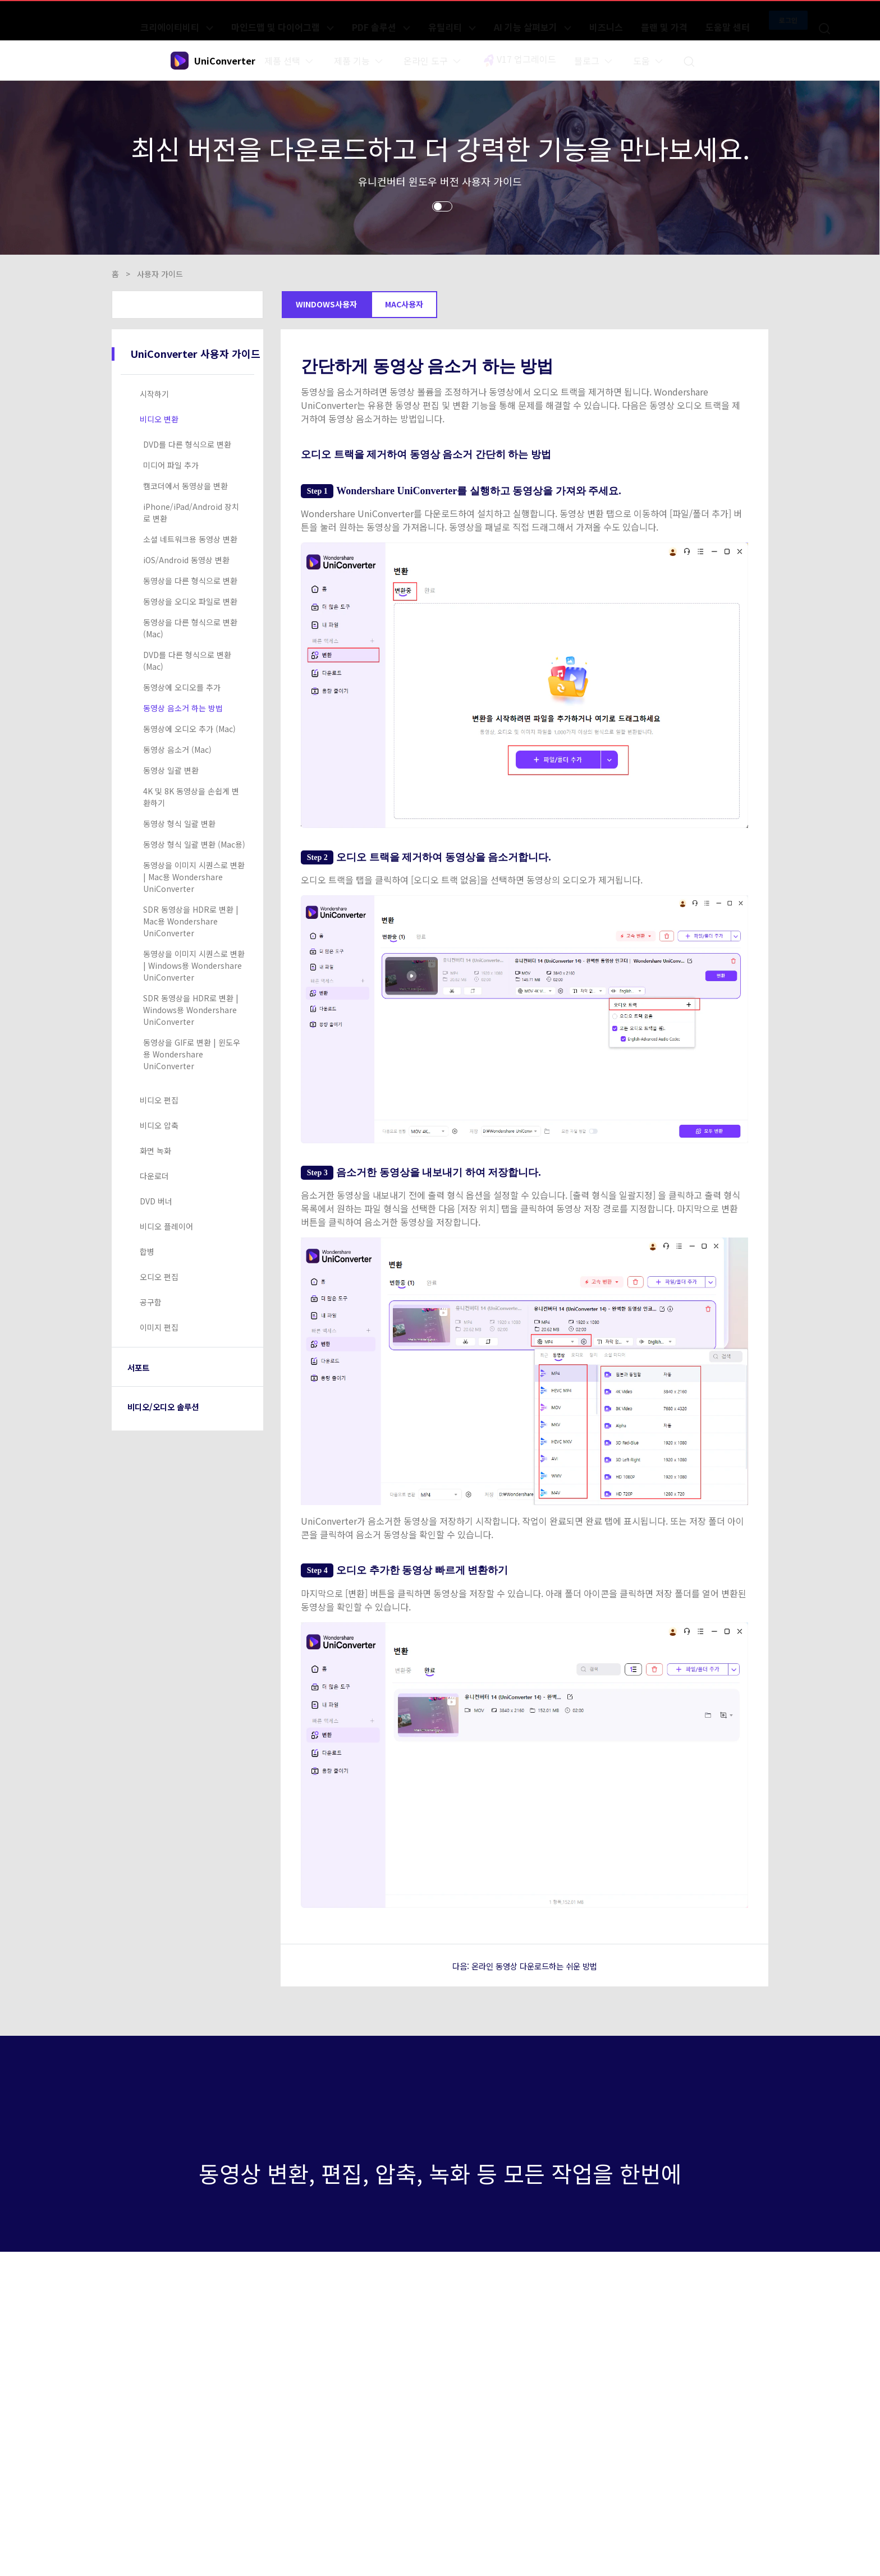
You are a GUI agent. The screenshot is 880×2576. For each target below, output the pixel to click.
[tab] (190, 394)
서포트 (141, 1366)
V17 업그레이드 (521, 61)
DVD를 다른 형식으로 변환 (187, 444)
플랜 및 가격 (640, 20)
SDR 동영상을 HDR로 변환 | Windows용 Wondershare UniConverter (191, 1009)
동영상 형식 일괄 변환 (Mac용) (194, 844)
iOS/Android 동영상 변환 (186, 559)
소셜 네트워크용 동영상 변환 (190, 539)
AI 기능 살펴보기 (545, 20)
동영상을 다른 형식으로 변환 (190, 580)
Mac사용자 (404, 304)
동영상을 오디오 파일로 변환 (190, 601)
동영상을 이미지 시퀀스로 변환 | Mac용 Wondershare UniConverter (194, 876)
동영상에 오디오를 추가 (182, 687)
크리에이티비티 (275, 20)
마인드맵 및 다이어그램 (357, 20)
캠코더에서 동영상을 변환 (185, 485)
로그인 (737, 20)
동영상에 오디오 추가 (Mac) (189, 728)
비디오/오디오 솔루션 (173, 1406)
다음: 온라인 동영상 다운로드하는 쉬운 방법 (524, 1965)
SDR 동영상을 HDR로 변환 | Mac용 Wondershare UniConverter (191, 921)
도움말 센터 (684, 20)
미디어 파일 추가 (171, 465)
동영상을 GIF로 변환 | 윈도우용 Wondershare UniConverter (191, 1054)
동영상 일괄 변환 (171, 770)
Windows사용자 (326, 304)
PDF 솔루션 (431, 20)
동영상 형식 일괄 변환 (179, 823)
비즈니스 (599, 20)
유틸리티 (485, 20)
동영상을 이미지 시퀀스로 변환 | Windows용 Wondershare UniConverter (194, 965)
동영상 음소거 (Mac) (177, 749)
